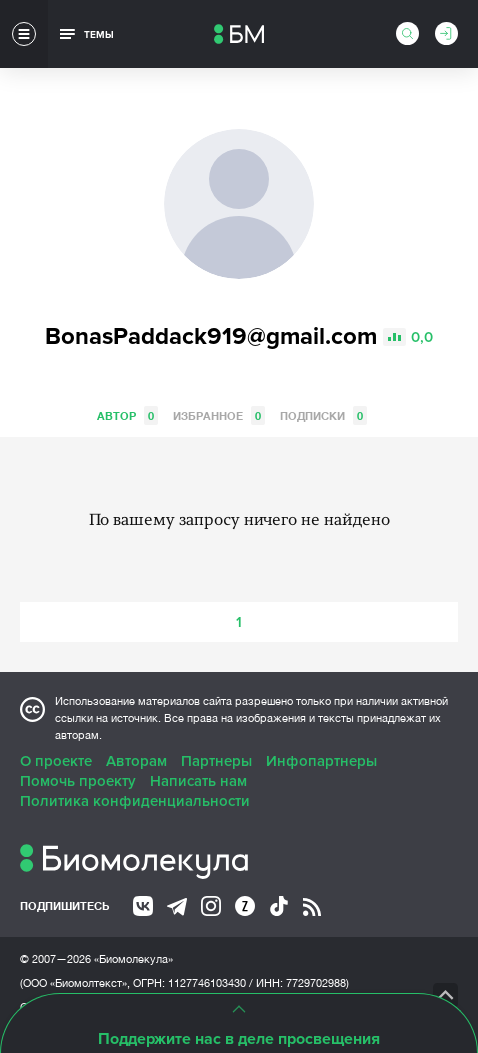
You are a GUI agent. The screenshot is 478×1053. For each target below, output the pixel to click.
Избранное (219, 415)
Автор (127, 415)
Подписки (323, 415)
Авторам (136, 761)
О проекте (56, 761)
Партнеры (216, 761)
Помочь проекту (78, 781)
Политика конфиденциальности (135, 801)
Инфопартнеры (321, 761)
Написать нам (198, 781)
